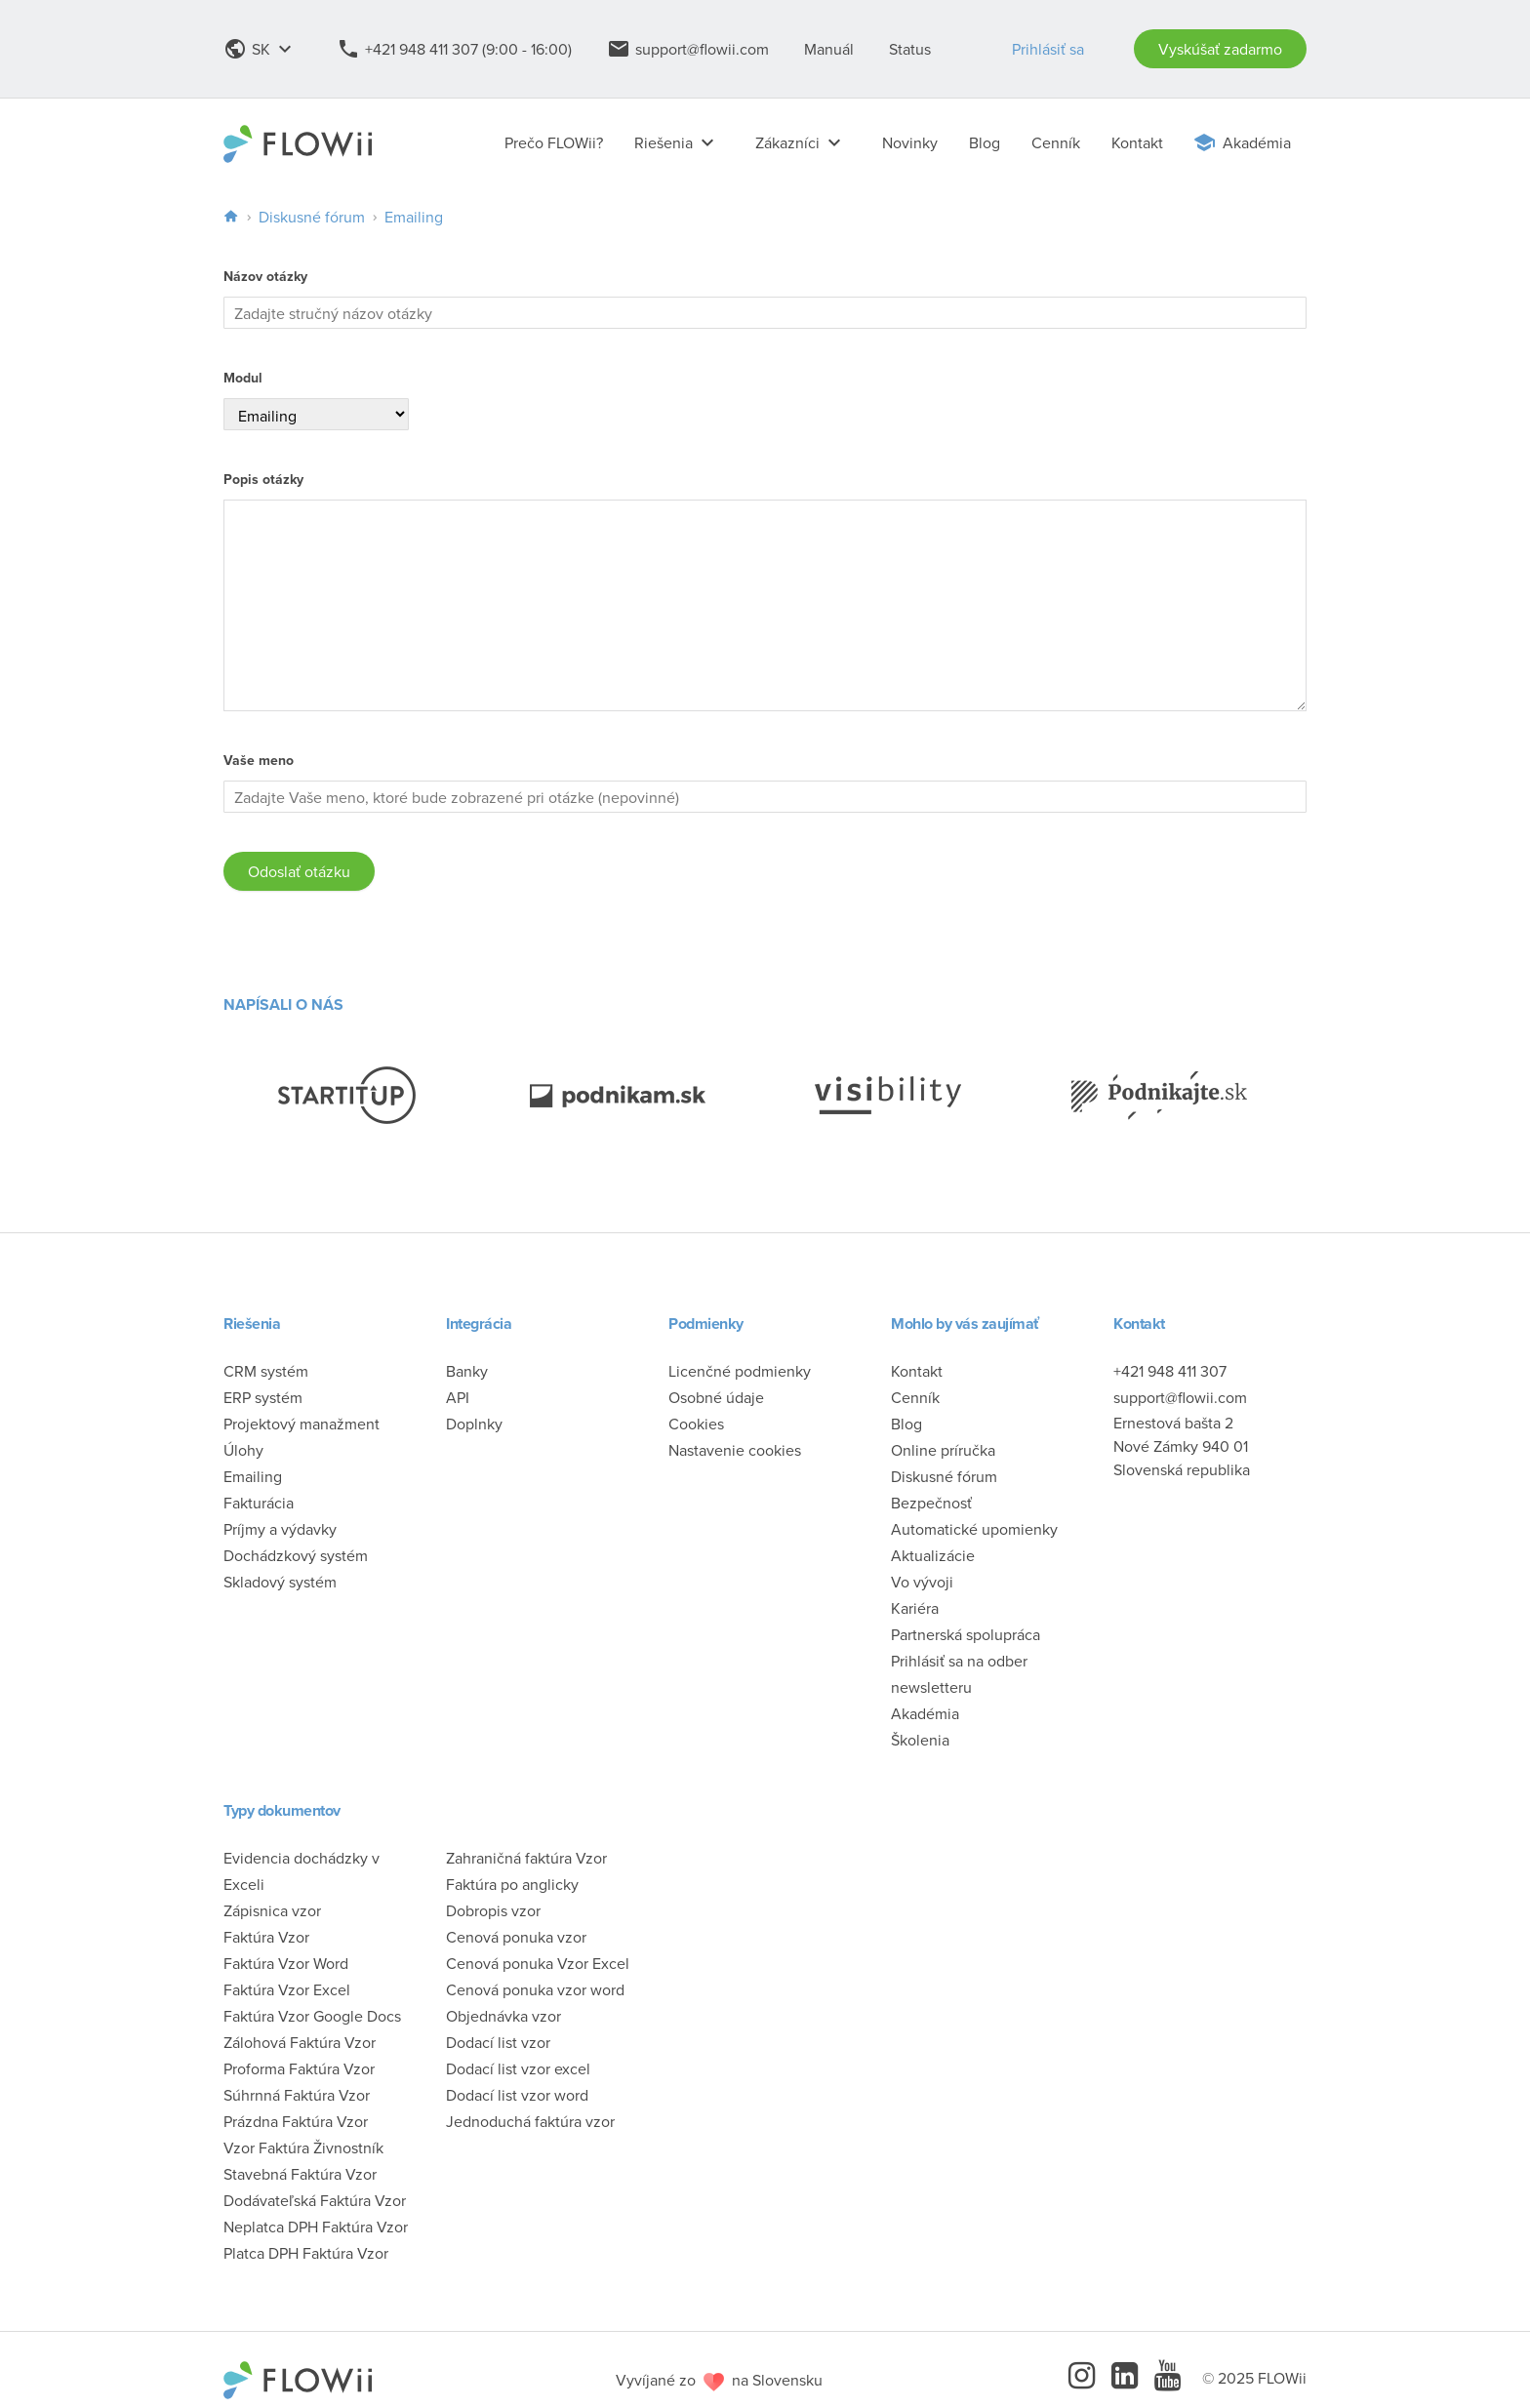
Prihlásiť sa (1048, 49)
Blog (984, 142)
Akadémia (1257, 142)
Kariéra (915, 1608)
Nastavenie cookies (734, 1450)
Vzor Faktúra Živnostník (303, 2147)
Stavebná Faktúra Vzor (300, 2174)
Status (910, 49)
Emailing (413, 216)
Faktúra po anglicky (512, 1884)
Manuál (829, 49)
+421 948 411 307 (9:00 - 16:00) (454, 48)
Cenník (1055, 142)
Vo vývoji (922, 1581)
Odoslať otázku (299, 871)
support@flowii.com (688, 48)
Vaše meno (258, 760)
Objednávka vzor (503, 2016)
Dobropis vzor (493, 1910)
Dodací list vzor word (517, 2095)
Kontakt (1137, 142)
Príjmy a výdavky (280, 1529)
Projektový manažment (301, 1423)
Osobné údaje (716, 1397)
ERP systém (262, 1397)
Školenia (920, 1739)
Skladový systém (280, 1581)
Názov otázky (265, 276)
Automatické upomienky (974, 1529)
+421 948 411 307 (1170, 1371)
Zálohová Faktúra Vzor (299, 2042)
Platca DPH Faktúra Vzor (305, 2253)
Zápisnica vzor (272, 1910)
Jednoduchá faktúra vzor (530, 2121)
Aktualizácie (933, 1555)
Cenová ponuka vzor (516, 1936)
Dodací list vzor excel (518, 2068)
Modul (242, 378)
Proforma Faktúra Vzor (299, 2068)
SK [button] (262, 48)
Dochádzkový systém (295, 1555)
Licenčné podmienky (739, 1371)
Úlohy (243, 1450)
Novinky (910, 142)
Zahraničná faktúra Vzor (526, 1857)
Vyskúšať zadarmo (1220, 49)
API (457, 1397)
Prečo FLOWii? (553, 142)
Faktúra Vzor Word (285, 1963)
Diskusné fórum (312, 216)
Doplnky (474, 1423)
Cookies (696, 1423)
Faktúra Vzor (266, 1936)
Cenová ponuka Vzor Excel (537, 1963)
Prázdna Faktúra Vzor (295, 2121)
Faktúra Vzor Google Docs (312, 2016)
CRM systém (265, 1371)
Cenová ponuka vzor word (535, 1989)
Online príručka (943, 1450)
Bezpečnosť (931, 1502)
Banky (467, 1371)
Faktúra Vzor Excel (286, 1989)
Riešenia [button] (679, 142)
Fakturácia (258, 1502)
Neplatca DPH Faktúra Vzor (315, 2226)
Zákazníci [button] (803, 142)
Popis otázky (263, 479)
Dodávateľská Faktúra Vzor (314, 2200)
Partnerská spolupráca (965, 1634)
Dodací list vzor (498, 2042)
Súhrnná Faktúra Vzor (296, 2095)
